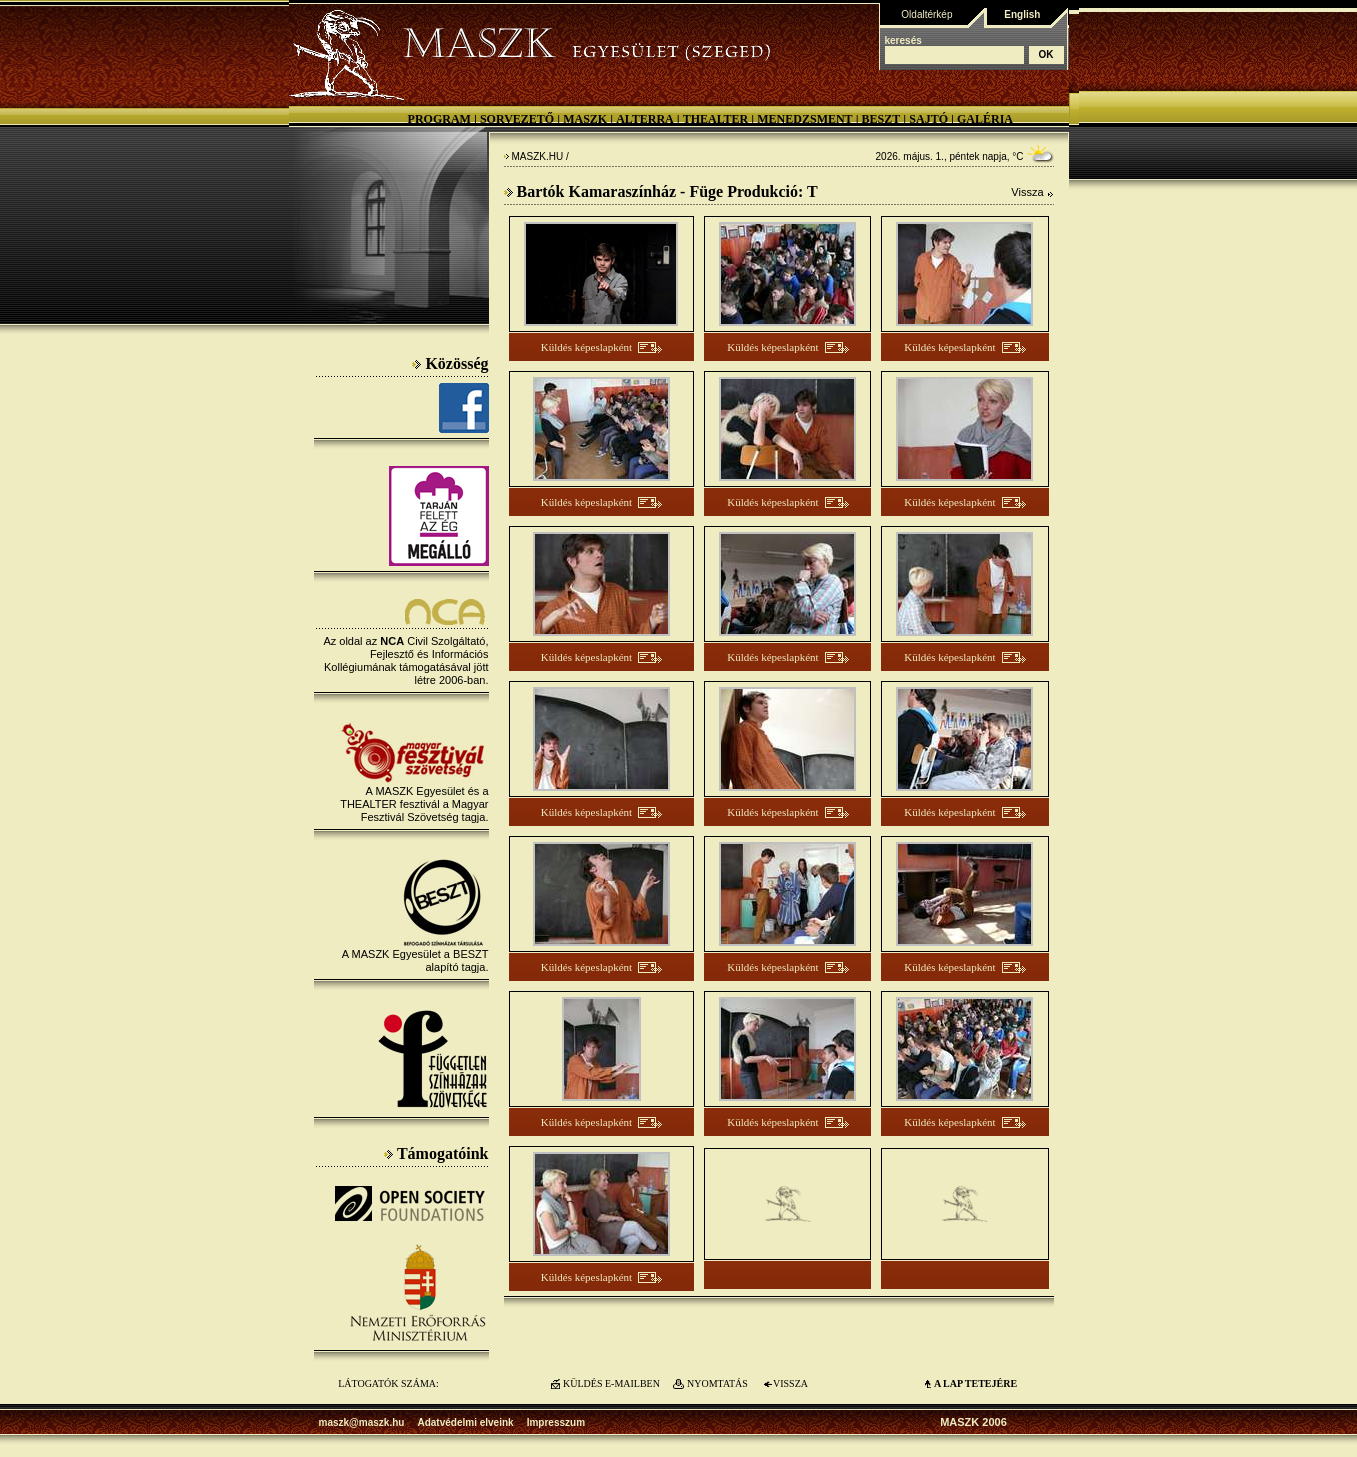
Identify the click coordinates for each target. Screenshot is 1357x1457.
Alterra (645, 119)
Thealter (716, 119)
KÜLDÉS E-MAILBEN (611, 1383)
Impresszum (556, 1422)
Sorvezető (517, 119)
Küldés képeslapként (586, 347)
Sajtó (928, 119)
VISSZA (790, 1383)
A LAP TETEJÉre (975, 1383)
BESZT (881, 119)
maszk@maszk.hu (362, 1422)
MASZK (585, 119)
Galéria (985, 119)
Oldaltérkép (926, 14)
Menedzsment (804, 119)
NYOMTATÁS (717, 1383)
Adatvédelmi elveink (465, 1422)
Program (439, 119)
